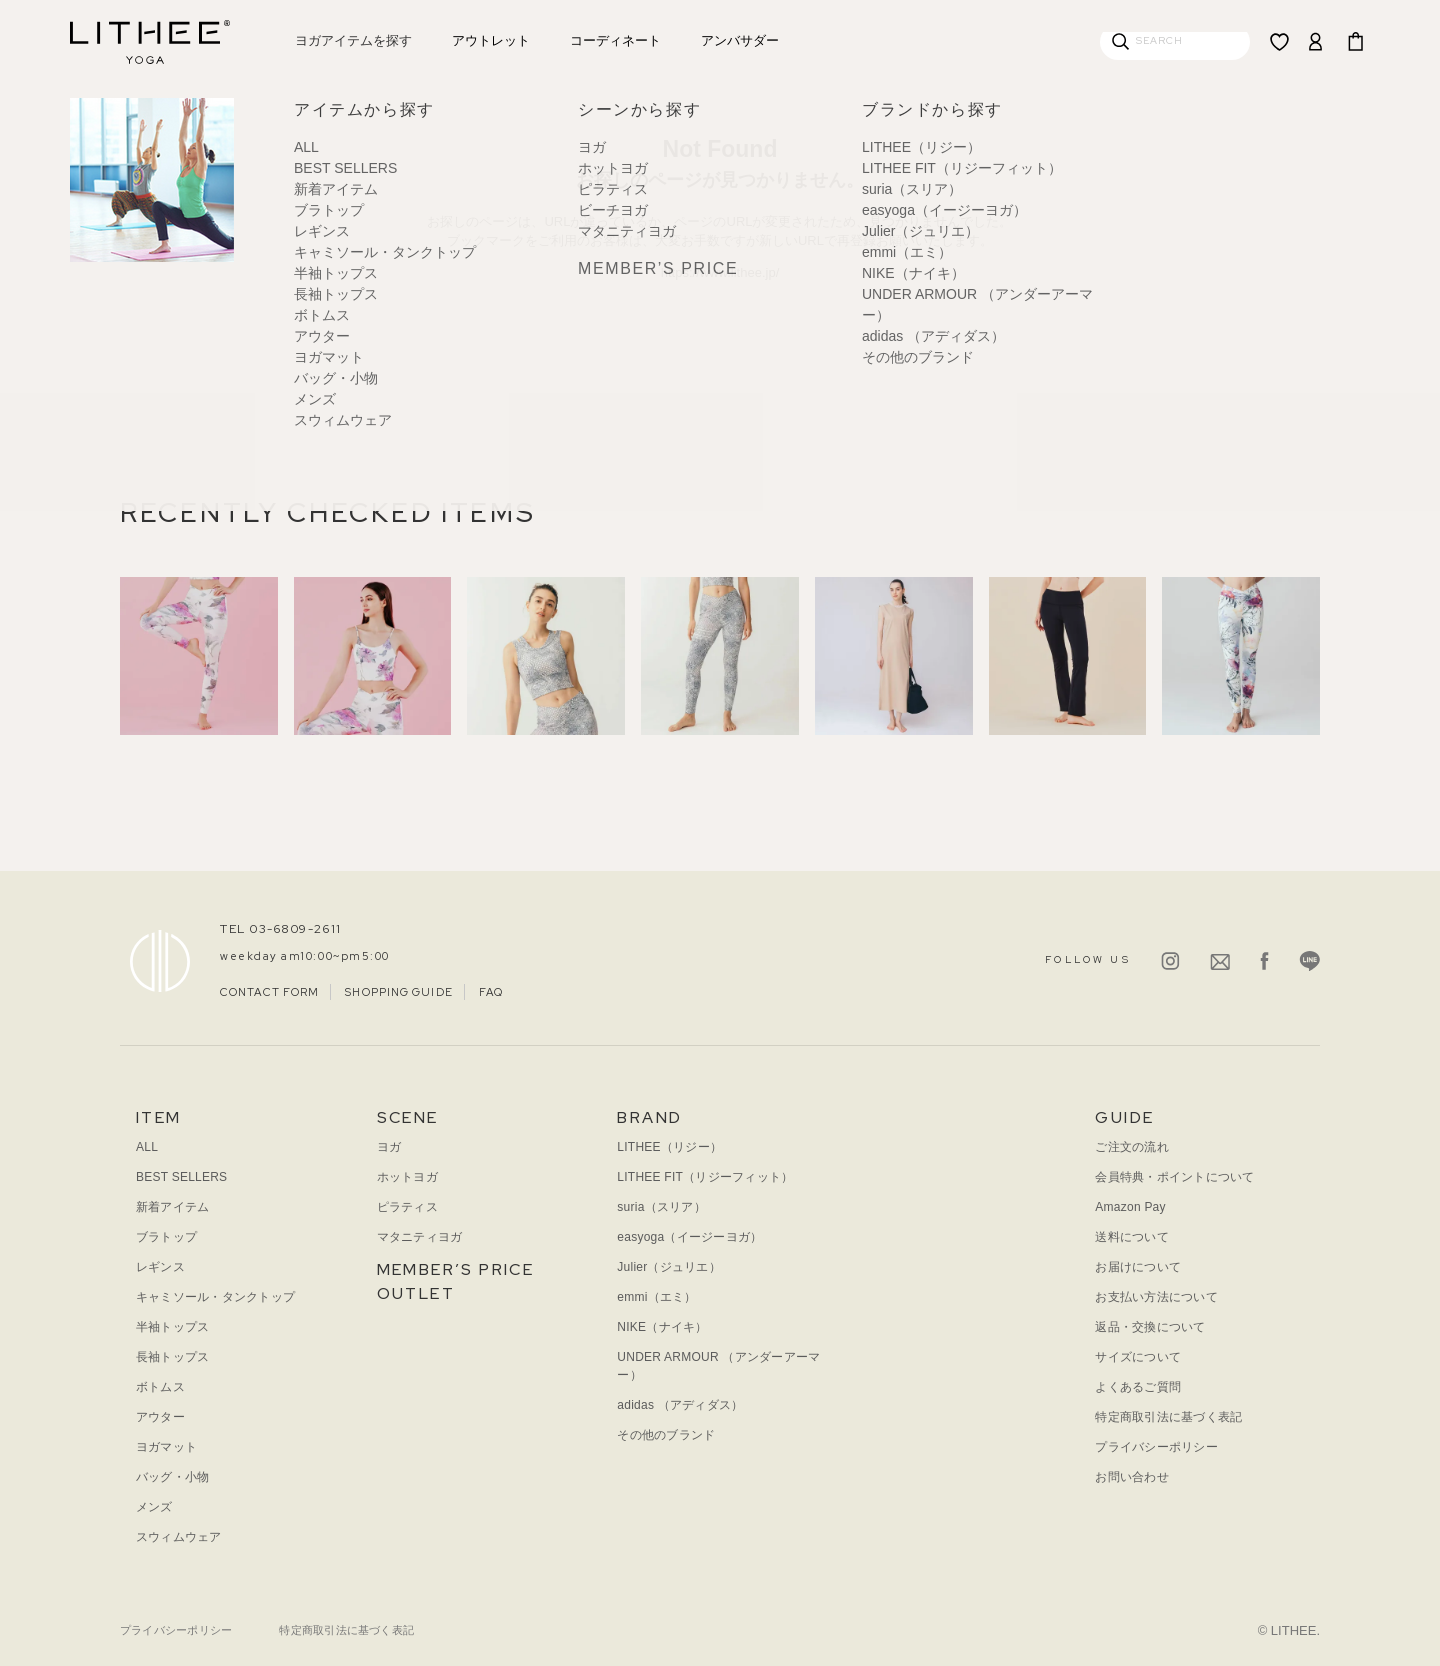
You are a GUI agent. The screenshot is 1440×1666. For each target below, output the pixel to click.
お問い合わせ (1131, 1477)
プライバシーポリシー (1156, 1447)
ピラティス (407, 1207)
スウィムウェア (179, 1537)
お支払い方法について (1156, 1297)
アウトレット (491, 40)
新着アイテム (172, 1207)
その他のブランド (666, 1435)
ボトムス (160, 1387)
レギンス (160, 1267)
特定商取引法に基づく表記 (1168, 1417)
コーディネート (615, 40)
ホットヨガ (407, 1177)
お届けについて (1138, 1267)
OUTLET (416, 1293)
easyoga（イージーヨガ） (689, 1237)
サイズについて (1138, 1357)
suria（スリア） (661, 1207)
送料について (1131, 1237)
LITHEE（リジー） (669, 1147)
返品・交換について (1150, 1327)
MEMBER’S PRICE (456, 1269)
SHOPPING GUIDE (398, 992)
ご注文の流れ (1131, 1147)
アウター (160, 1417)
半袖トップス (172, 1327)
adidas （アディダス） (680, 1405)
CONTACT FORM (269, 992)
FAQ (491, 992)
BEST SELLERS (181, 1177)
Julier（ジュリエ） (669, 1267)
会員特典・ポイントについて (1174, 1177)
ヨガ (389, 1147)
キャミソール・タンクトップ (215, 1297)
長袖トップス (172, 1357)
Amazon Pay (1130, 1207)
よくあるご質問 (1138, 1387)
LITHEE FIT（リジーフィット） (705, 1177)
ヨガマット (166, 1447)
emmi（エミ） (656, 1297)
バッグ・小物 (172, 1477)
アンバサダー (740, 40)
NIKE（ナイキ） (662, 1327)
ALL (147, 1147)
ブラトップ (166, 1237)
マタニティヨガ (420, 1237)
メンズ (154, 1507)
